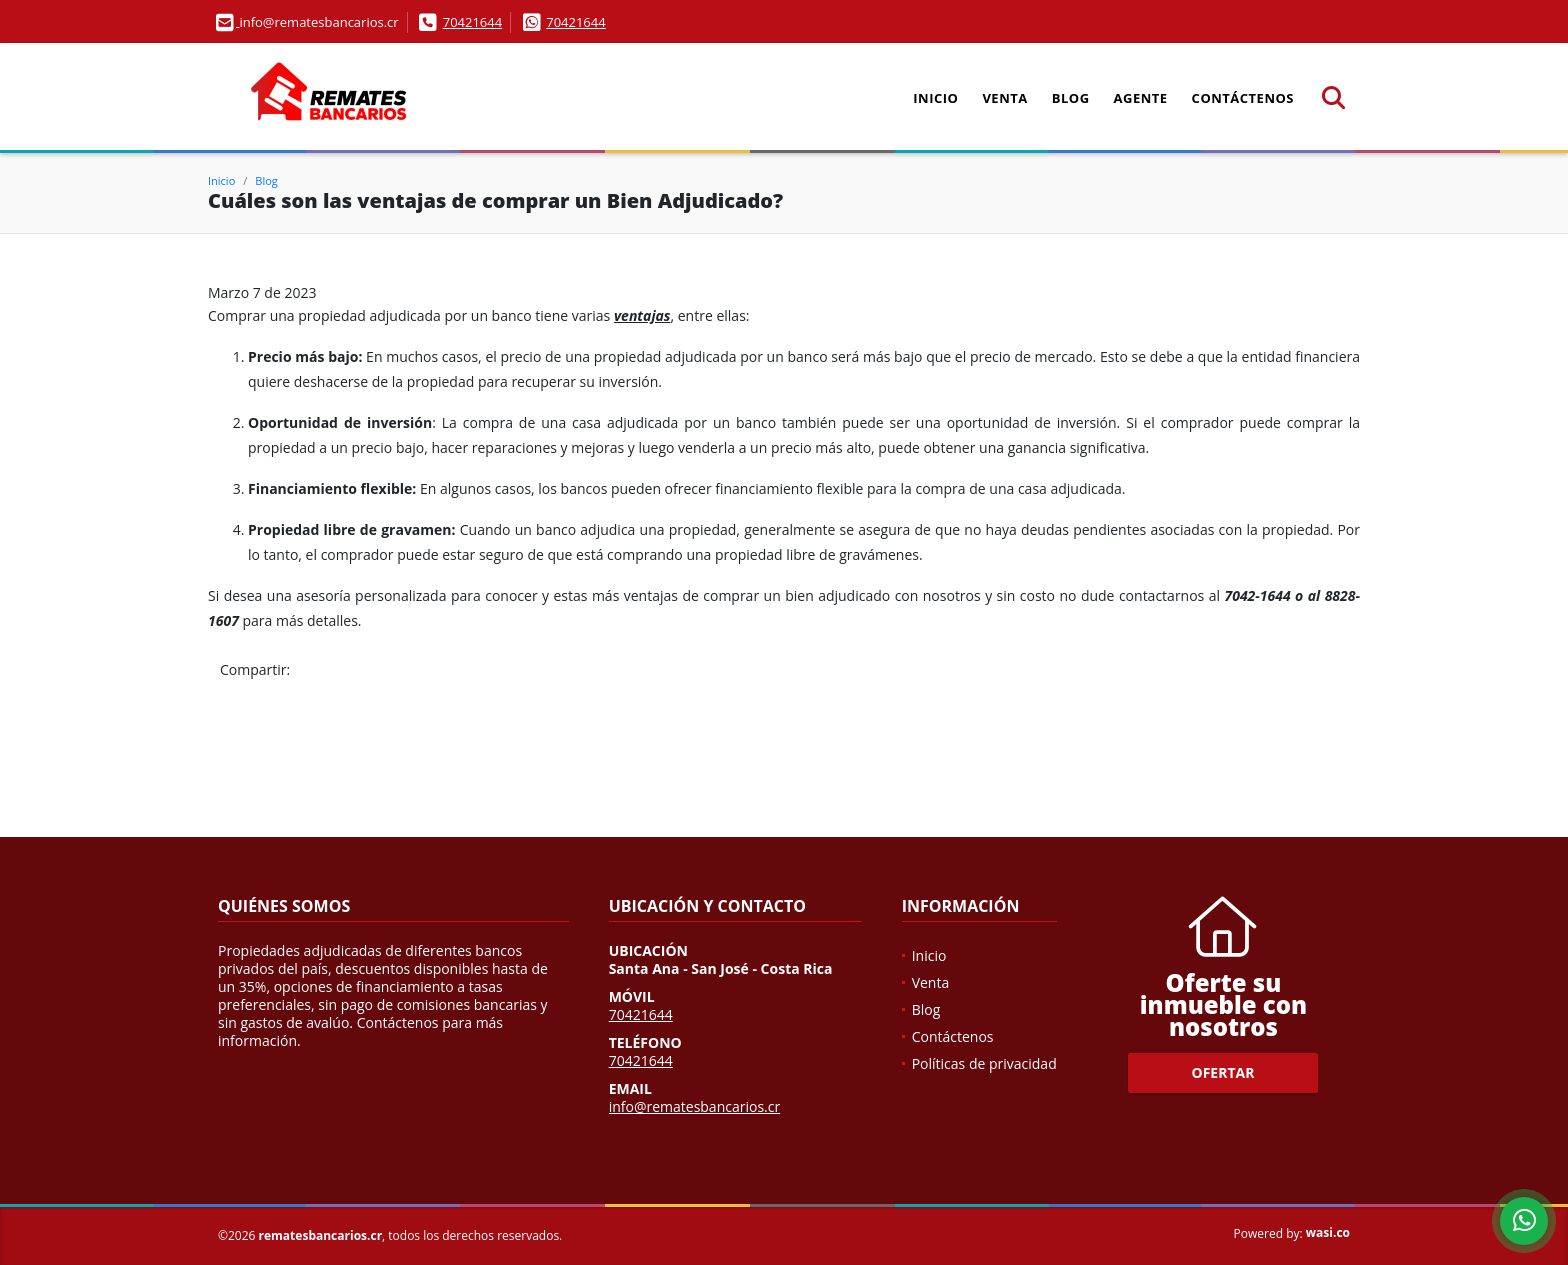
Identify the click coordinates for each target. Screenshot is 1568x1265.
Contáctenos (1243, 98)
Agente (1141, 98)
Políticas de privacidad (984, 1063)
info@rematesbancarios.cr (695, 1106)
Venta (1004, 98)
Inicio (935, 98)
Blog (1071, 98)
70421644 (472, 22)
